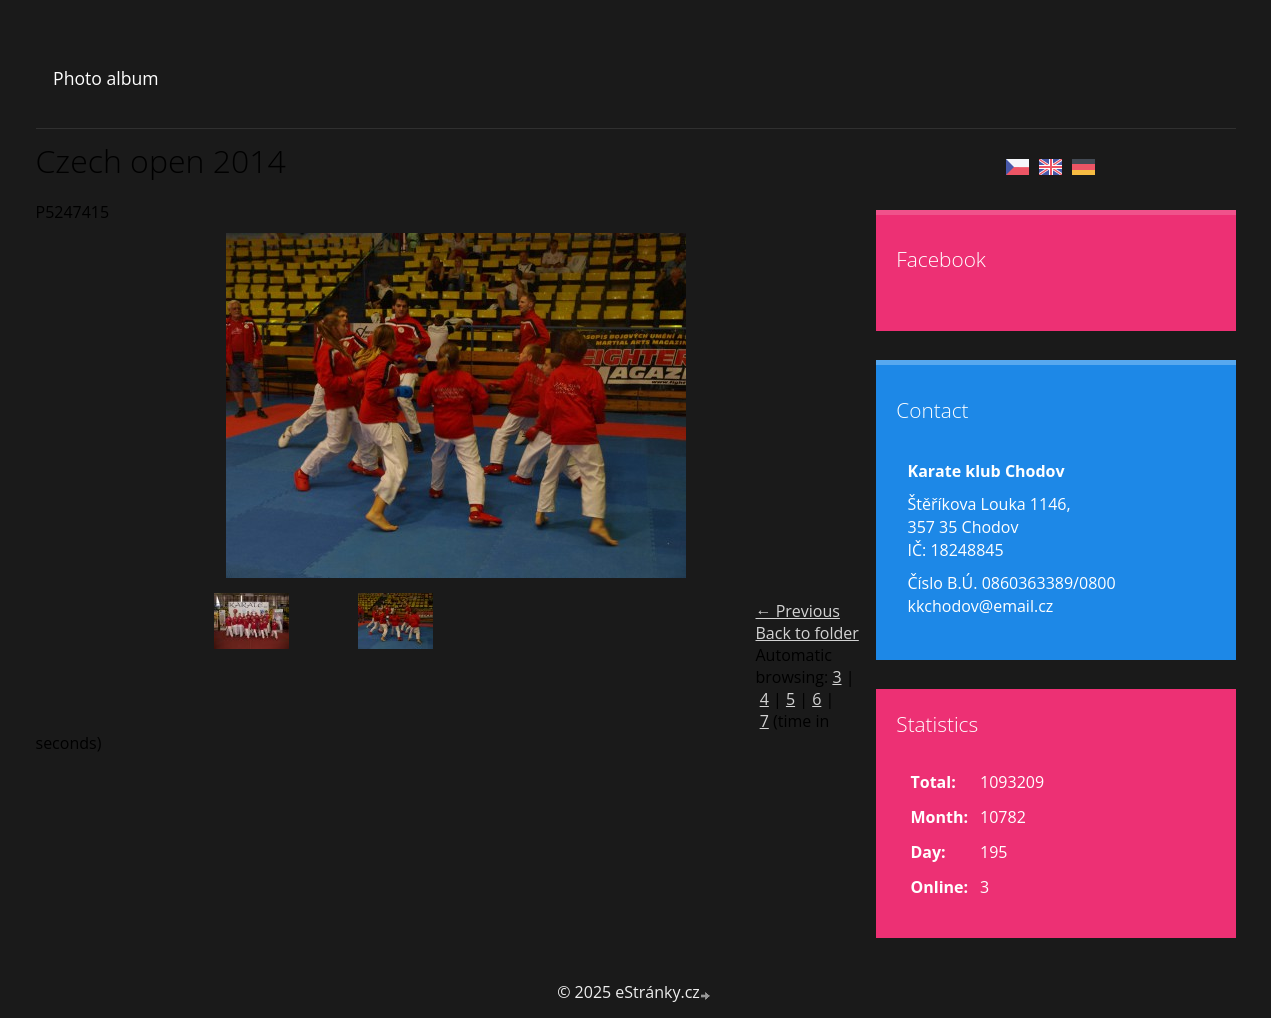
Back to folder (807, 633)
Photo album (105, 78)
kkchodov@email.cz (981, 606)
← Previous (798, 611)
